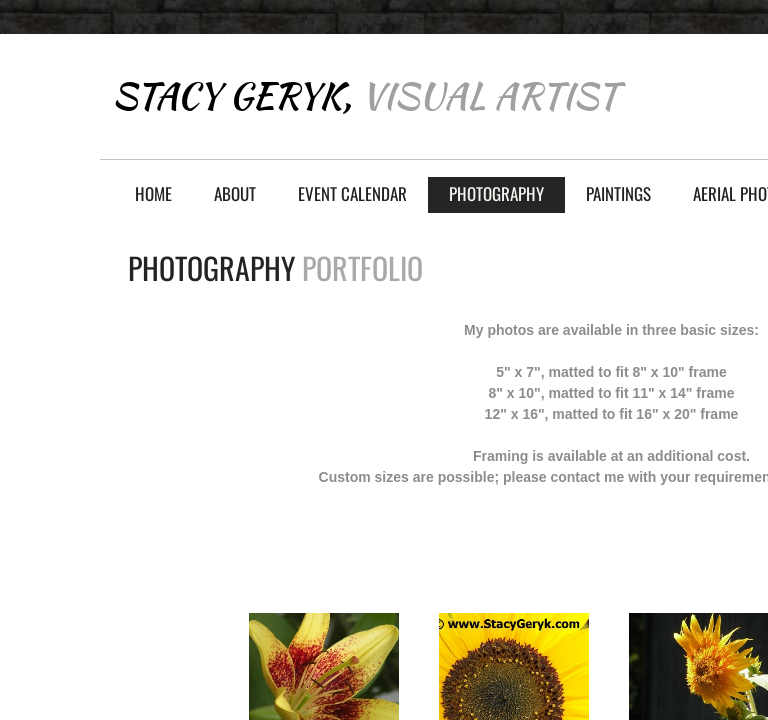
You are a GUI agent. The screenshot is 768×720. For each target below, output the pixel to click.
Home (153, 193)
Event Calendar (352, 193)
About (235, 193)
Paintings (618, 193)
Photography (496, 193)
